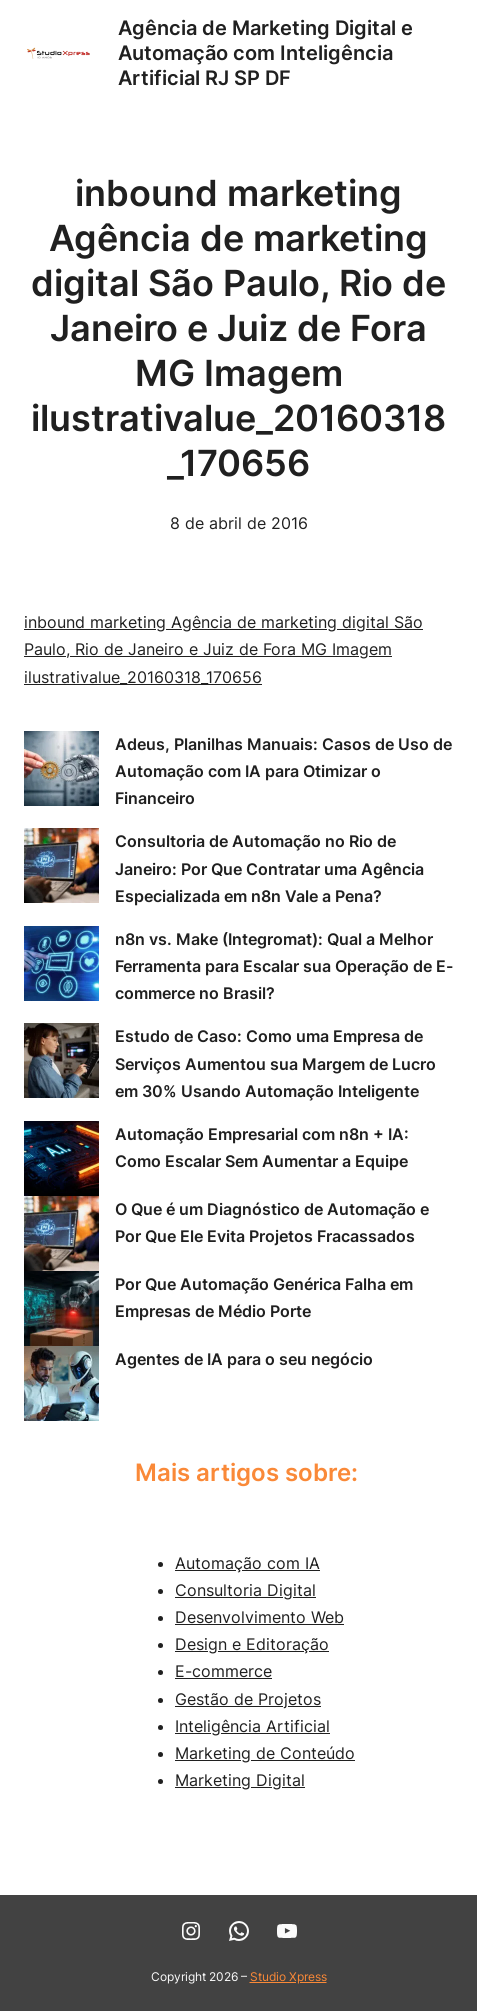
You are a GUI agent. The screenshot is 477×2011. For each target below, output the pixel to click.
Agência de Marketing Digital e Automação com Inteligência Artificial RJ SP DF (265, 53)
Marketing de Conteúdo (265, 1753)
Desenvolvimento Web (259, 1617)
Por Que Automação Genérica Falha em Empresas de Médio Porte (264, 1297)
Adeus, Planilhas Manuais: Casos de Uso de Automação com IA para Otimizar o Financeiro (283, 771)
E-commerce (223, 1671)
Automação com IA (247, 1563)
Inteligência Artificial (252, 1726)
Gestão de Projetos (248, 1699)
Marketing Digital (240, 1780)
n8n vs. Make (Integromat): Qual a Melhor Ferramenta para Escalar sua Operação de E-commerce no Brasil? (284, 966)
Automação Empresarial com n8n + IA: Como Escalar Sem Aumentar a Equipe (262, 1147)
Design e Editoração (252, 1644)
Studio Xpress (288, 1976)
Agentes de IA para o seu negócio (244, 1359)
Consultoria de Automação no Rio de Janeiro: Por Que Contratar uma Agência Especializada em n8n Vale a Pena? (269, 868)
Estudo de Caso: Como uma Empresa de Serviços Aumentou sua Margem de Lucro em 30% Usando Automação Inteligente (275, 1063)
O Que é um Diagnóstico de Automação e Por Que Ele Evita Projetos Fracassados (272, 1222)
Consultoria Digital (245, 1590)
